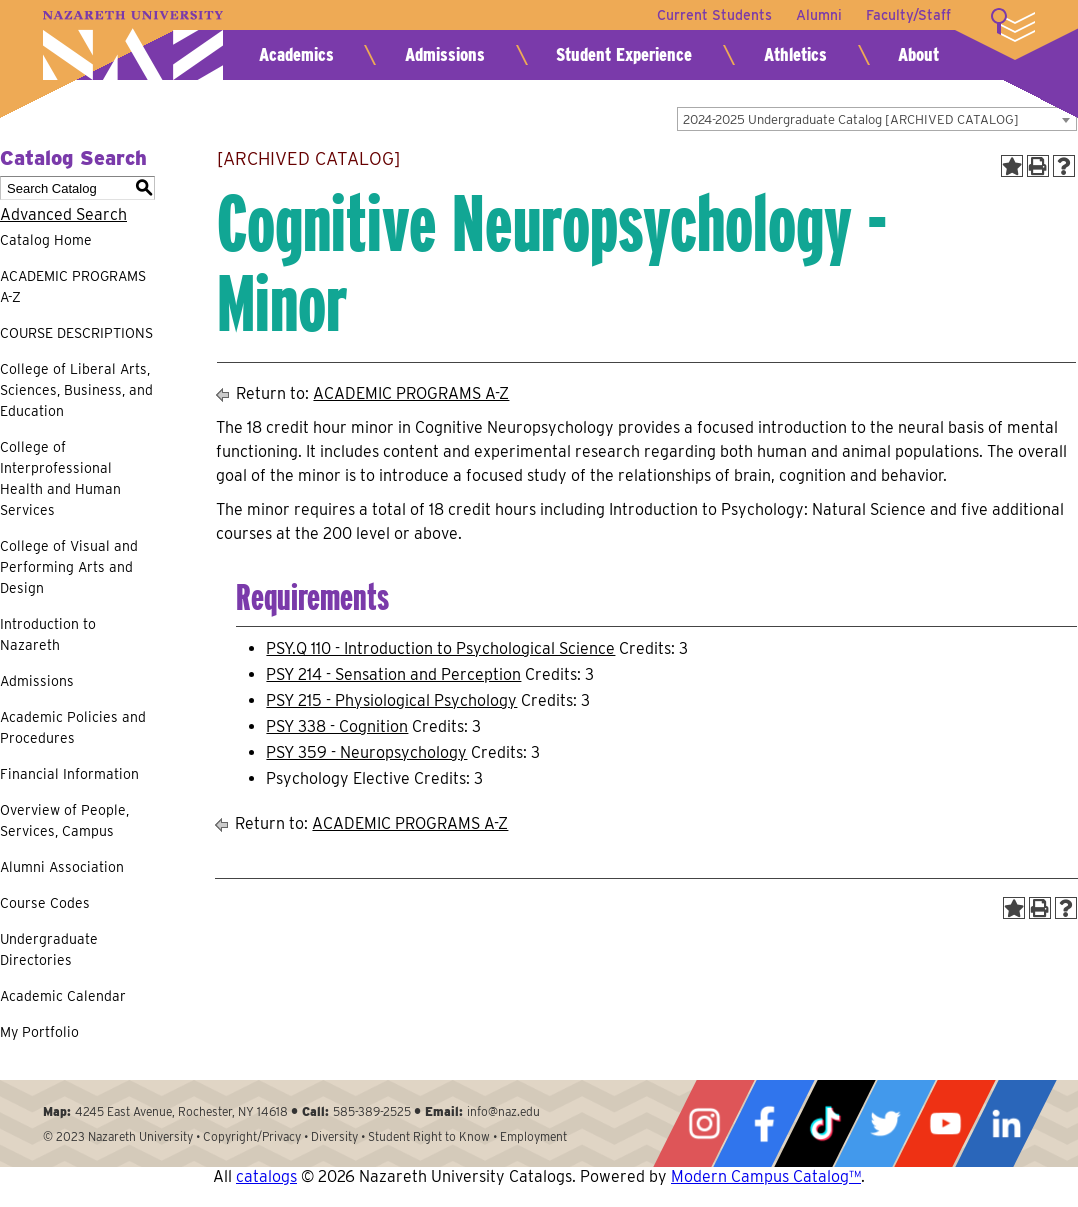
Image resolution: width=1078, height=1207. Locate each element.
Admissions (445, 54)
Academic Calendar (63, 996)
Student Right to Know (429, 1136)
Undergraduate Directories (49, 949)
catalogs (266, 1176)
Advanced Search (63, 214)
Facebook (764, 1123)
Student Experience (624, 54)
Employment (533, 1136)
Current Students (714, 15)
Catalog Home (46, 240)
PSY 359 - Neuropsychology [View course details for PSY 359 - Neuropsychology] (366, 752)
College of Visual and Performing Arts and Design (69, 567)
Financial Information (69, 774)
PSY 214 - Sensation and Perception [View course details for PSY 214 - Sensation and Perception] (393, 674)
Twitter (885, 1123)
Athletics (795, 54)
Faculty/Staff (908, 15)
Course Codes (45, 903)
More (1013, 25)
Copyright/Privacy (252, 1136)
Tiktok (825, 1123)
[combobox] (877, 119)
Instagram (704, 1123)
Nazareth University (133, 45)
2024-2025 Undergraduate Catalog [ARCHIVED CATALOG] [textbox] (851, 119)
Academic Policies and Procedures (73, 727)
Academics (296, 54)
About (918, 54)
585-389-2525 (372, 1111)
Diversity (334, 1136)
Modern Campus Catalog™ (766, 1176)
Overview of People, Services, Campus (64, 820)
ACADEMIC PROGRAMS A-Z (73, 286)
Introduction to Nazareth (48, 634)
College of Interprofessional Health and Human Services (60, 478)
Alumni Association (62, 867)
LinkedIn (1006, 1123)
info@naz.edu (503, 1111)
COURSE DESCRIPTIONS (76, 333)
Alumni (819, 15)
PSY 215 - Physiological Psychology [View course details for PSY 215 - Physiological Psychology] (391, 700)
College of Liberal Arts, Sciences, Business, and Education (76, 390)
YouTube (945, 1123)
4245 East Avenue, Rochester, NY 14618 (181, 1111)
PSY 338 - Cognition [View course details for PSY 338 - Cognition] (337, 726)
